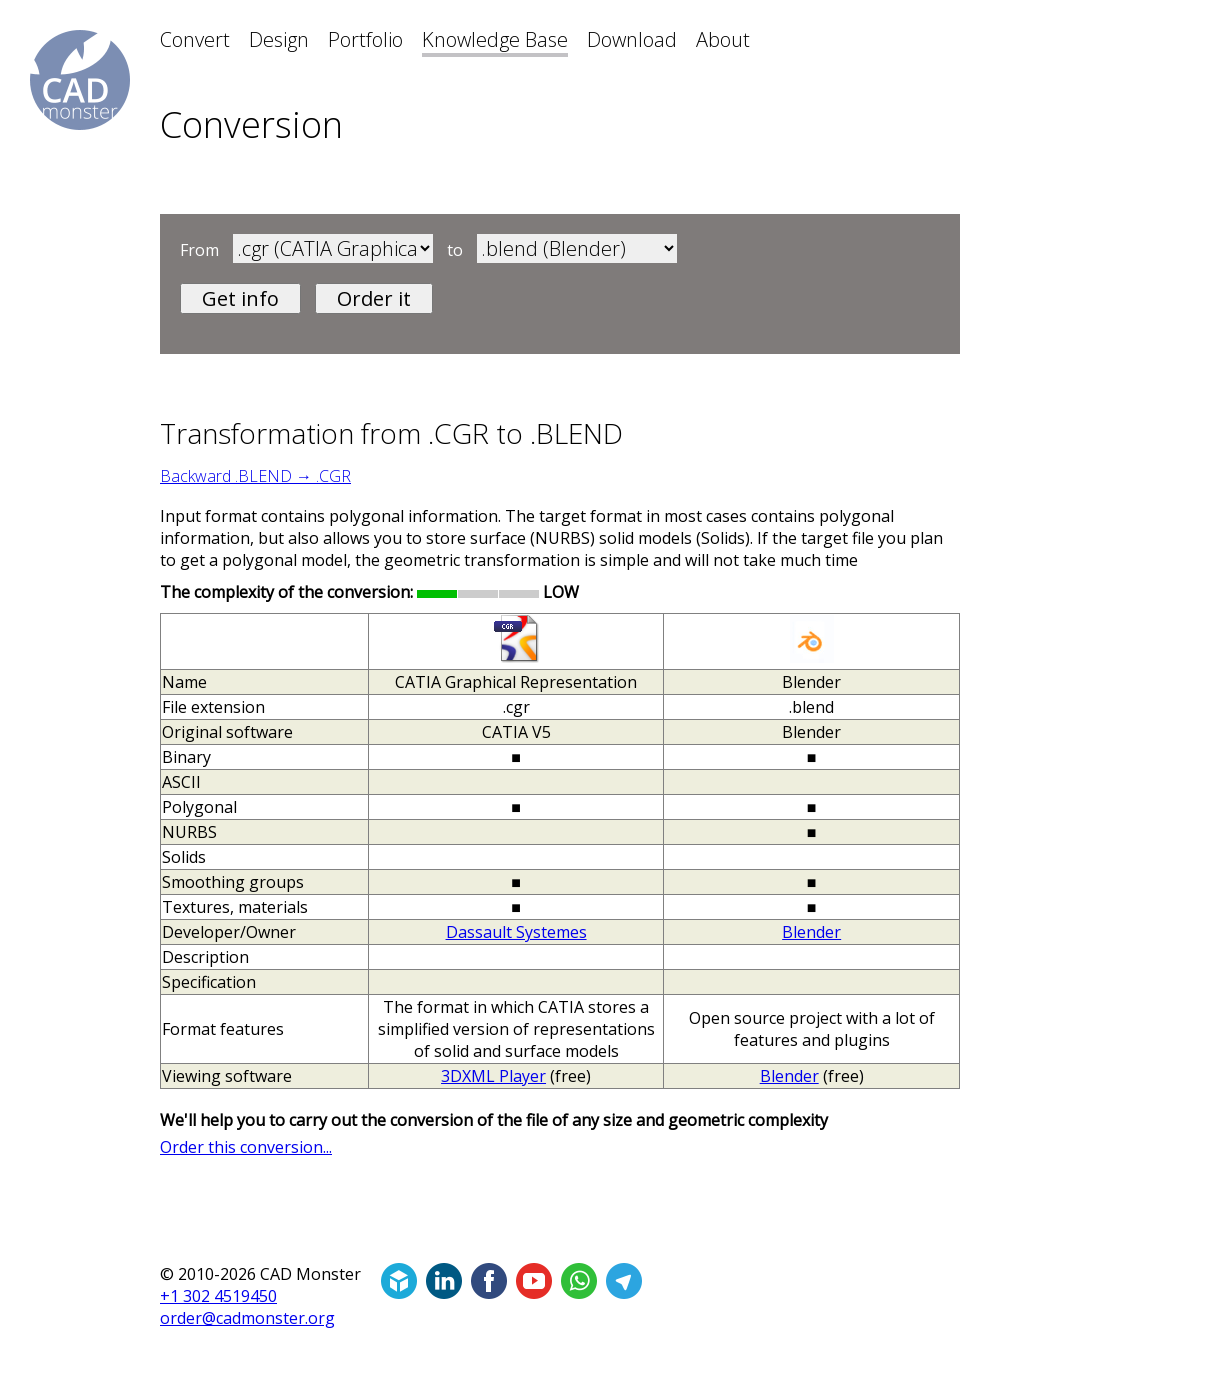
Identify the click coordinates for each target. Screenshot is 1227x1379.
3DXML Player (493, 1076)
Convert (195, 39)
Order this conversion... (246, 1147)
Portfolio (365, 39)
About (723, 39)
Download (632, 39)
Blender (811, 932)
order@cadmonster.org (247, 1318)
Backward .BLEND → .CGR (255, 476)
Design (279, 39)
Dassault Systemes (516, 932)
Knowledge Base (495, 39)
